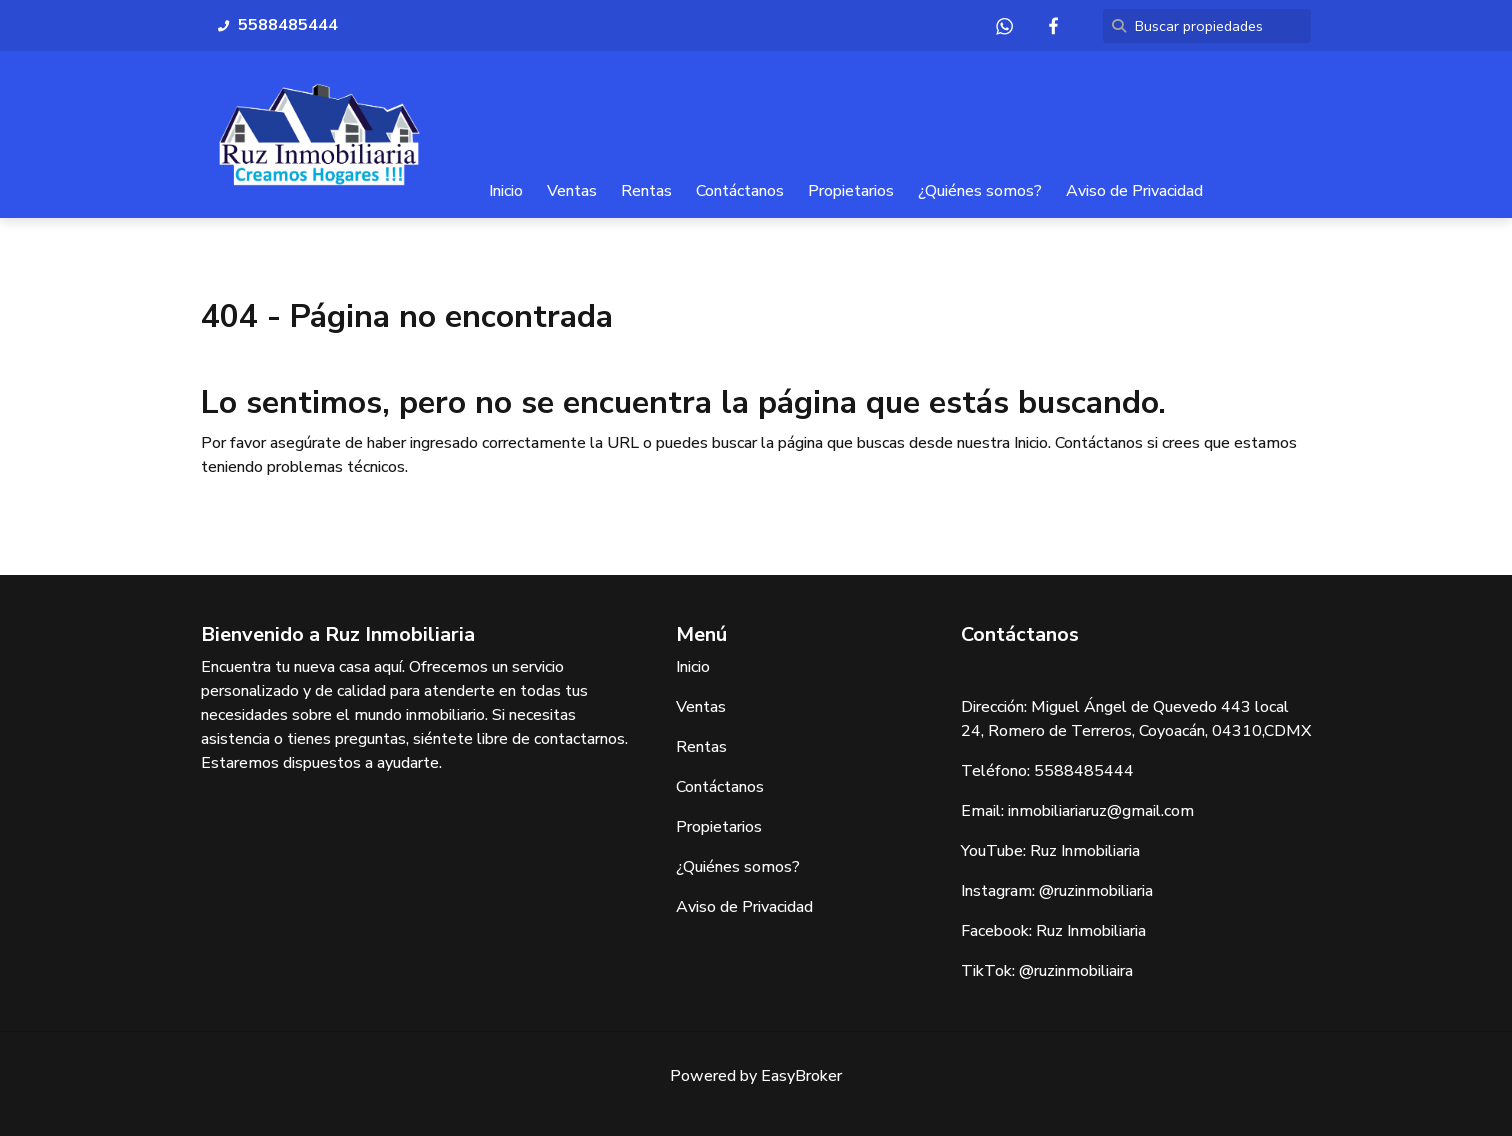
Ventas (572, 191)
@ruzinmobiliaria (1096, 891)
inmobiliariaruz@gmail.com (1101, 811)
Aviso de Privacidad (1134, 191)
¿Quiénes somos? (980, 191)
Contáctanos (740, 191)
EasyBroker (801, 1076)
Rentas (646, 191)
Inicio (506, 191)
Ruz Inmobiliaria (1085, 851)
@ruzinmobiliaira (1076, 971)
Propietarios (851, 191)
